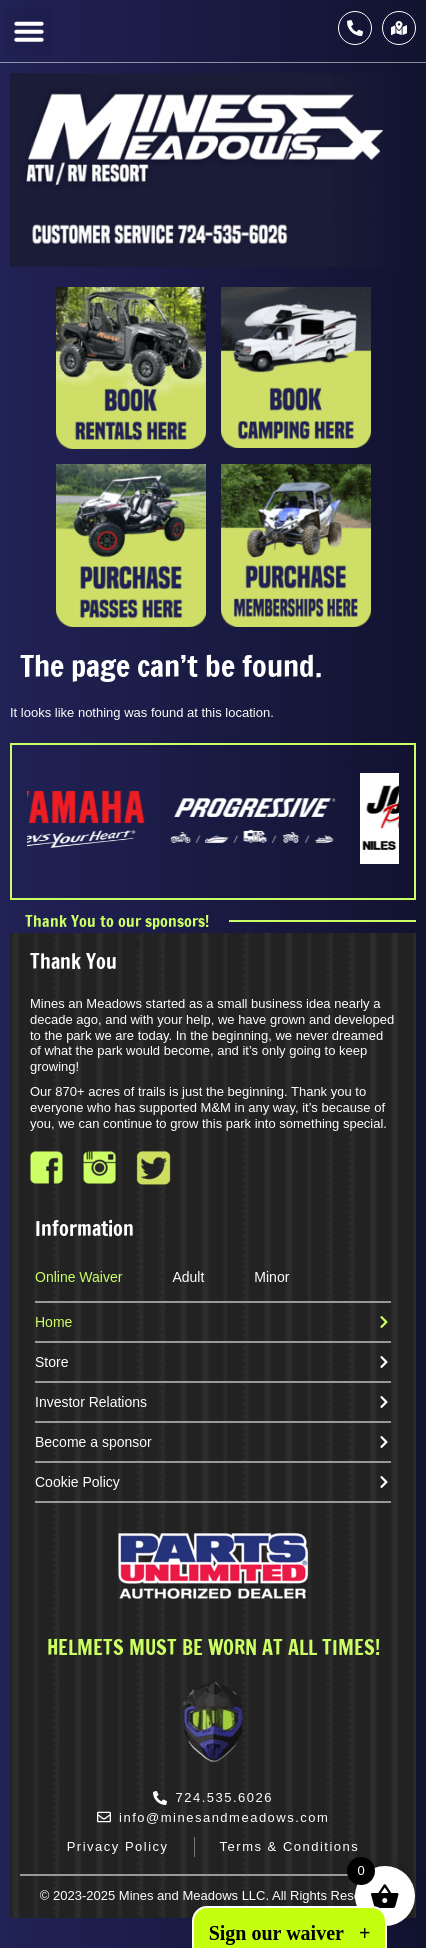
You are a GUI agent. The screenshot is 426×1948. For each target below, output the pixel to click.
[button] (29, 31)
